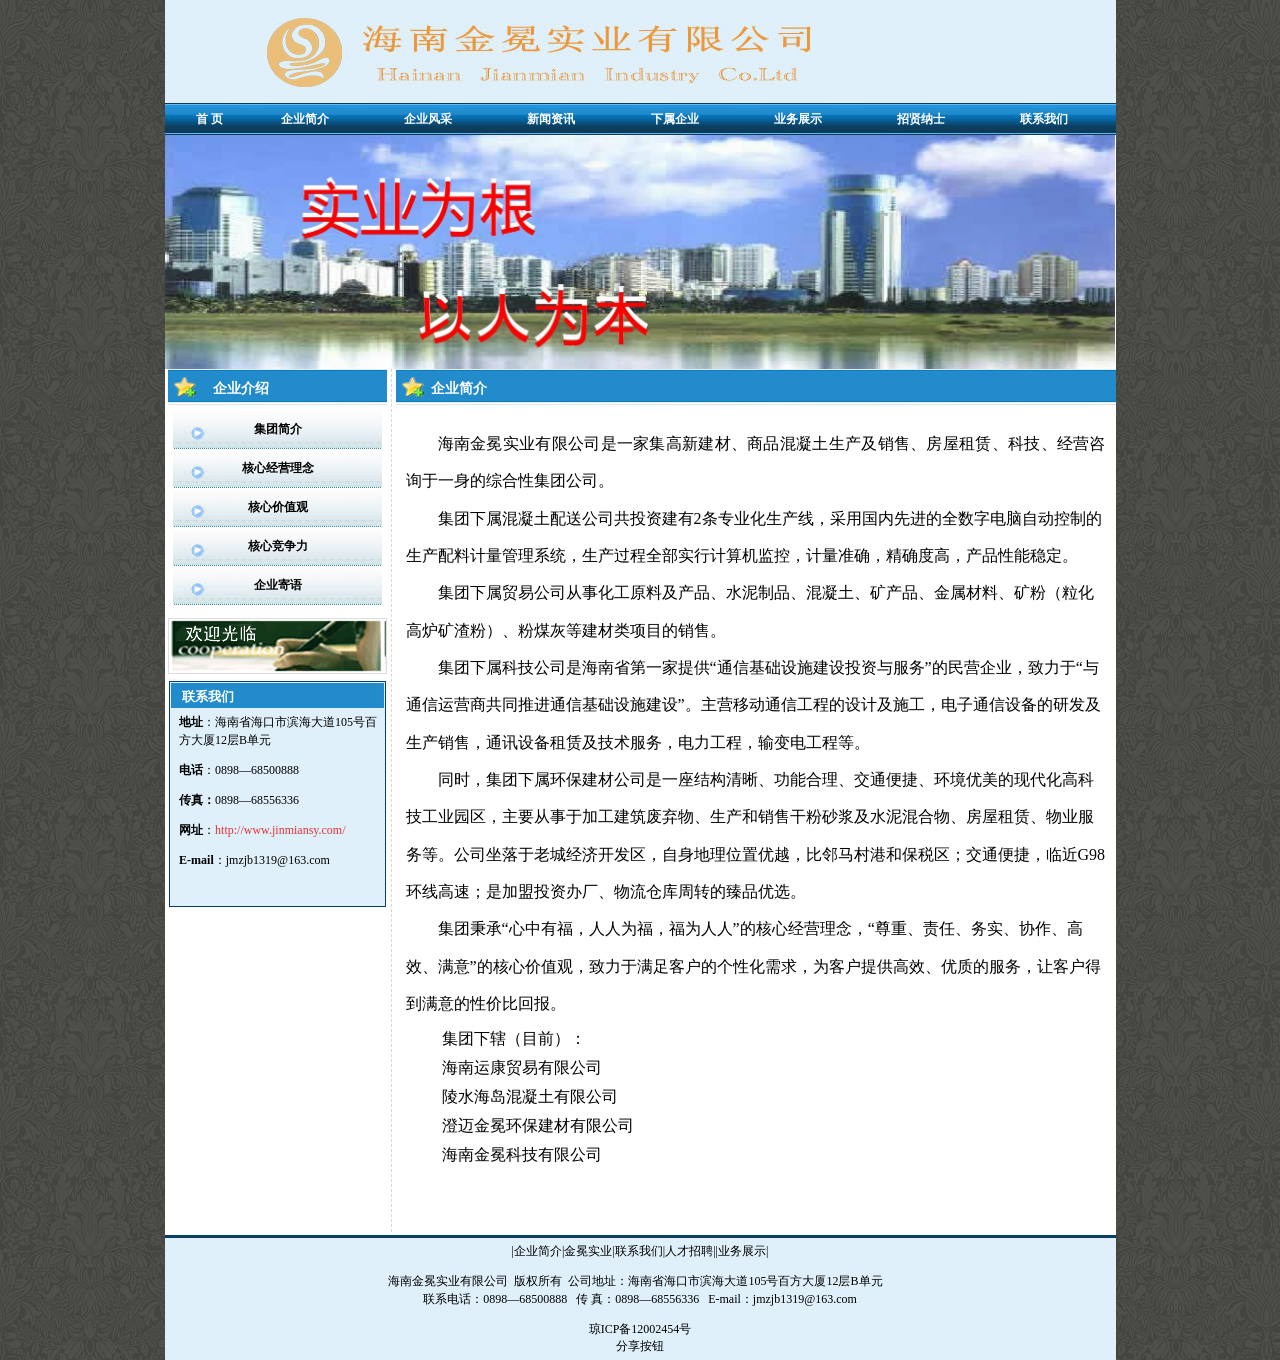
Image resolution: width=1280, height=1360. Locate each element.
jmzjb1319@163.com (278, 860)
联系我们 (639, 1251)
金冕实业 (588, 1251)
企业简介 (538, 1251)
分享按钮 (640, 1346)
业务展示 (742, 1251)
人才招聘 (689, 1251)
